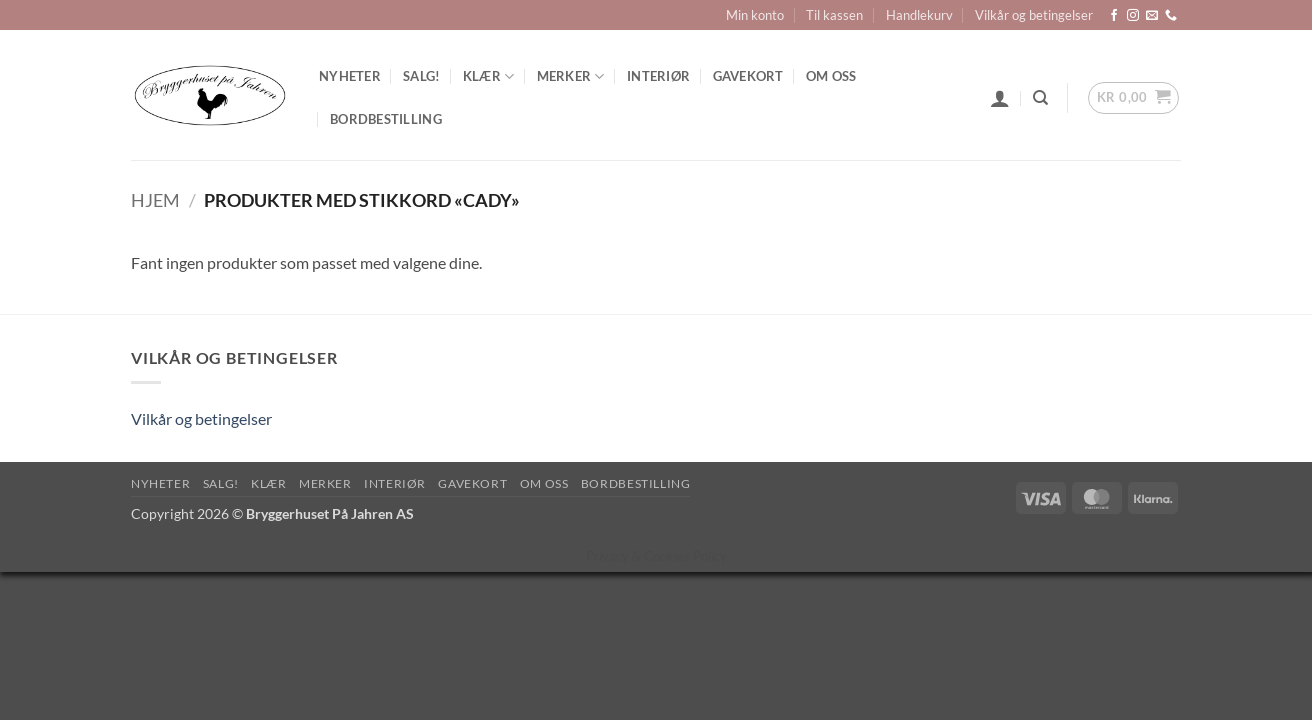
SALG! (421, 76)
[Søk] (1040, 98)
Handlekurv (919, 15)
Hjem (155, 200)
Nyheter (350, 76)
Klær (488, 76)
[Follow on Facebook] (1114, 16)
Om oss (831, 76)
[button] (1000, 98)
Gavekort (748, 76)
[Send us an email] (1152, 16)
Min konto (755, 15)
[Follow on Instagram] (1133, 16)
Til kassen (834, 15)
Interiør (658, 76)
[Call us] (1171, 16)
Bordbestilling (386, 119)
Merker (571, 76)
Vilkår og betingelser (1034, 15)
